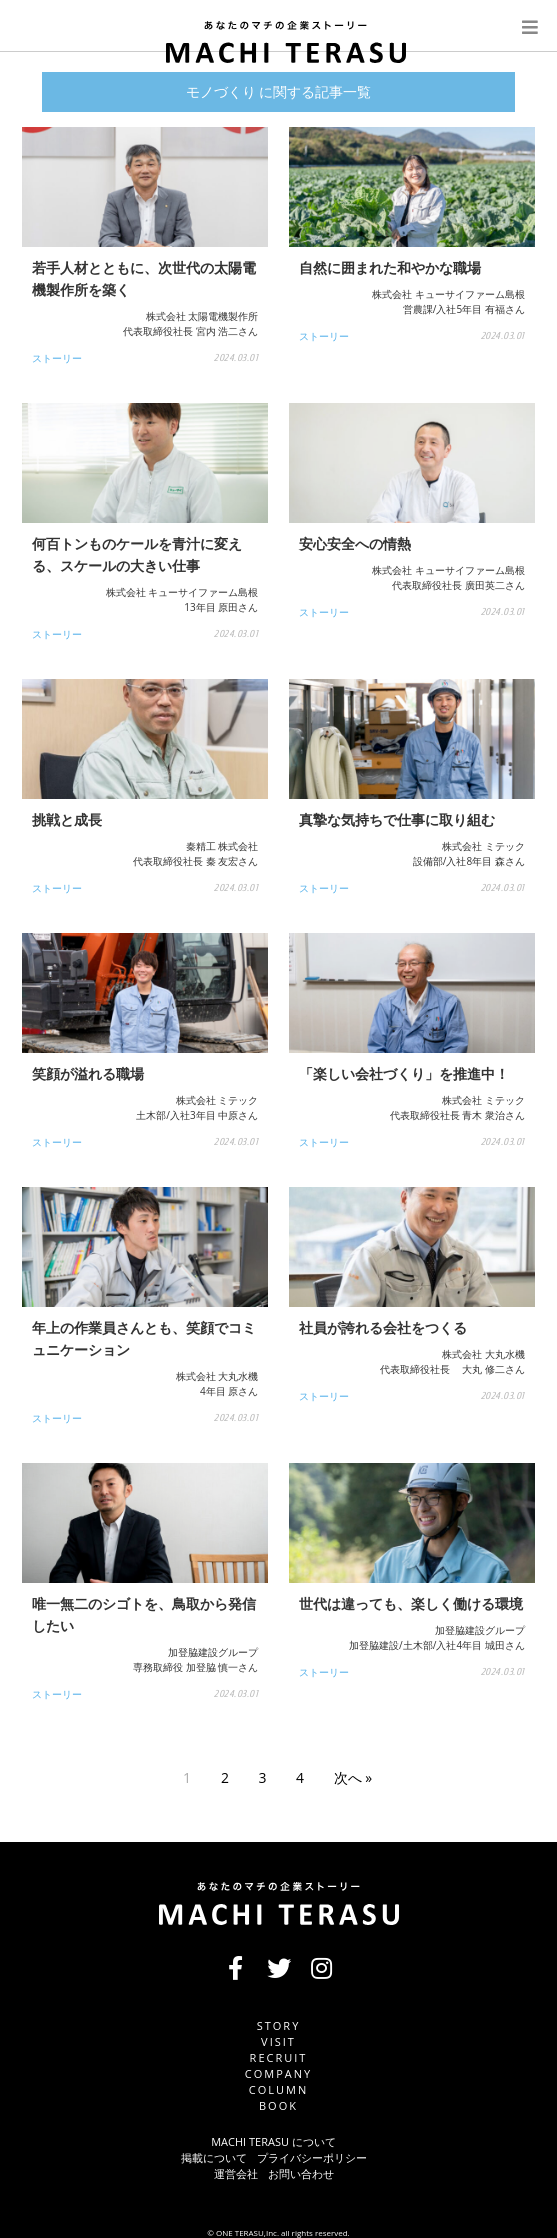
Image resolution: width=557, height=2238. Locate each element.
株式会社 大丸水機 (217, 1376)
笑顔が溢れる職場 (88, 1073)
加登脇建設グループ (213, 1652)
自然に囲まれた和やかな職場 (390, 267)
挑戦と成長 (67, 819)
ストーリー (57, 358)
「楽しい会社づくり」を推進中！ (404, 1073)
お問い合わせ (301, 2173)
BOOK (278, 2105)
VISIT (278, 2041)
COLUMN (278, 2089)
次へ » (353, 1777)
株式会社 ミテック (483, 846)
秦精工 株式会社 (222, 846)
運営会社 (236, 2173)
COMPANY (278, 2073)
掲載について (214, 2157)
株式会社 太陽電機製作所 (202, 316)
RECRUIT (279, 2057)
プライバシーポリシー (312, 2157)
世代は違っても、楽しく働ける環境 (411, 1603)
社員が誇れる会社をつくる (383, 1327)
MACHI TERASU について (273, 2141)
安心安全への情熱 (355, 543)
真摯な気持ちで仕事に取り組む (397, 819)
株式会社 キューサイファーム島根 (448, 294)
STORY (279, 2025)
